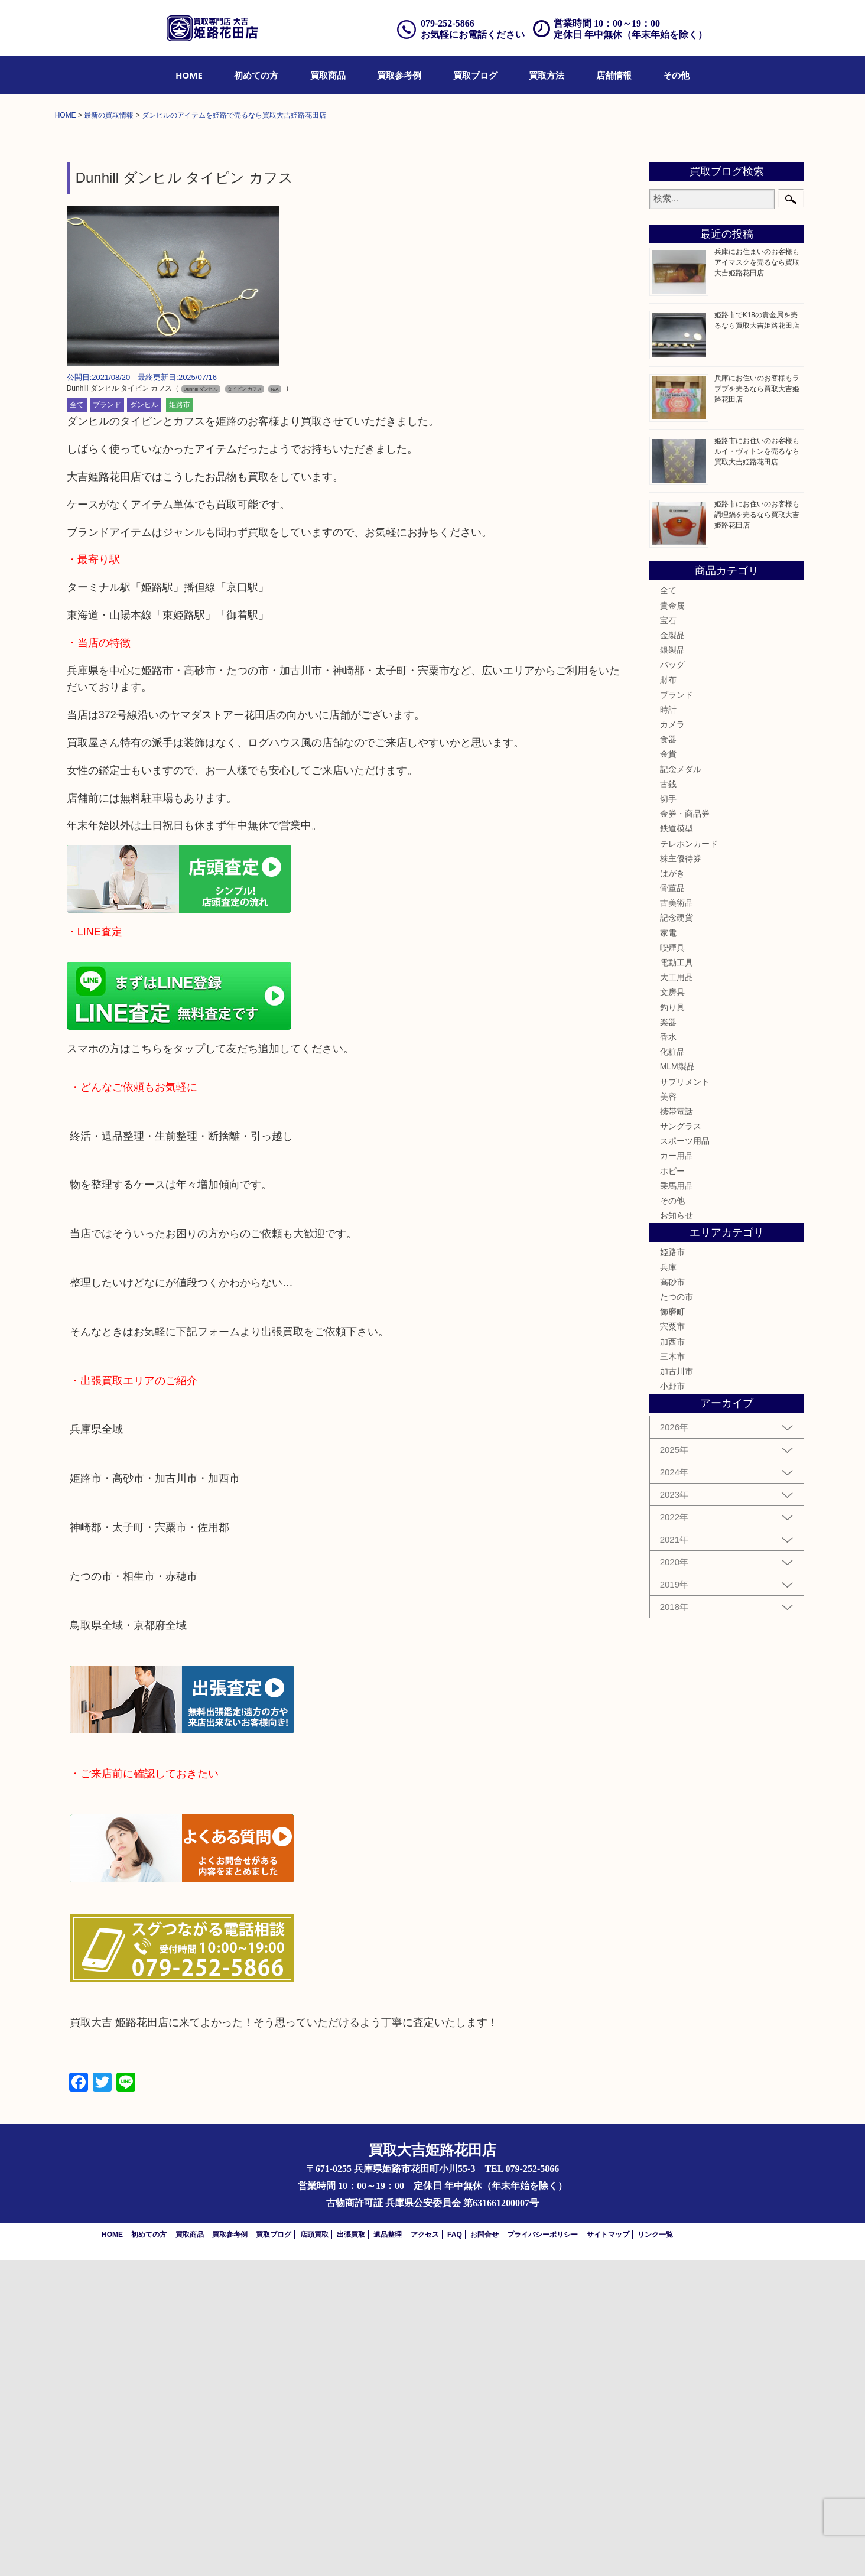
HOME (189, 75)
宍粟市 (672, 1642)
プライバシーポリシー (542, 2550)
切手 (668, 1114)
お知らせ (676, 1531)
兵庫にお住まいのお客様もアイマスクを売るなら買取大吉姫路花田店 (756, 578)
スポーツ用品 (685, 1457)
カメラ (672, 1040)
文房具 (672, 1308)
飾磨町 (672, 1627)
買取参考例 (399, 75)
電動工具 (676, 1278)
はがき (672, 1188)
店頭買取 (314, 2550)
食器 (668, 1054)
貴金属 (672, 921)
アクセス (425, 2550)
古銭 (668, 1099)
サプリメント (685, 1397)
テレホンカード (689, 1159)
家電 (668, 1248)
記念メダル (680, 1084)
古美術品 (676, 1219)
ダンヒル (144, 721)
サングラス (680, 1441)
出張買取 (351, 2550)
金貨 (668, 1070)
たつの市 (676, 1612)
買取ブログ (475, 75)
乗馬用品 (676, 1501)
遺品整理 (387, 2550)
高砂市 (672, 1597)
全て (77, 721)
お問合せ (484, 2550)
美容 (668, 1412)
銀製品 (672, 965)
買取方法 (546, 75)
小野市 (672, 1701)
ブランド (107, 721)
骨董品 (672, 1203)
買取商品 (328, 75)
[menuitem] (189, 75)
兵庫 (668, 1583)
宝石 (668, 936)
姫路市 (179, 721)
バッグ (672, 980)
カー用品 (676, 1471)
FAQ (454, 2550)
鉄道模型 (676, 1144)
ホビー (672, 1486)
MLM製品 (677, 1382)
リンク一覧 (655, 2550)
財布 (668, 995)
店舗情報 (614, 75)
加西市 (672, 1657)
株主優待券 (680, 1174)
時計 (668, 1025)
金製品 (672, 950)
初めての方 (256, 75)
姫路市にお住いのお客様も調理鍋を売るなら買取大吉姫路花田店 (756, 830)
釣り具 (672, 1323)
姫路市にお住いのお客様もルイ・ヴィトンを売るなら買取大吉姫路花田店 (756, 767)
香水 (668, 1352)
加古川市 (676, 1687)
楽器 (668, 1337)
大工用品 (676, 1292)
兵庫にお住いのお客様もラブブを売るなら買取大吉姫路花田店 (756, 704)
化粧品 (672, 1367)
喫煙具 (672, 1263)
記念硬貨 (676, 1233)
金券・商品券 (685, 1129)
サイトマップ (608, 2550)
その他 (676, 75)
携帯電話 (676, 1427)
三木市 (672, 1672)
